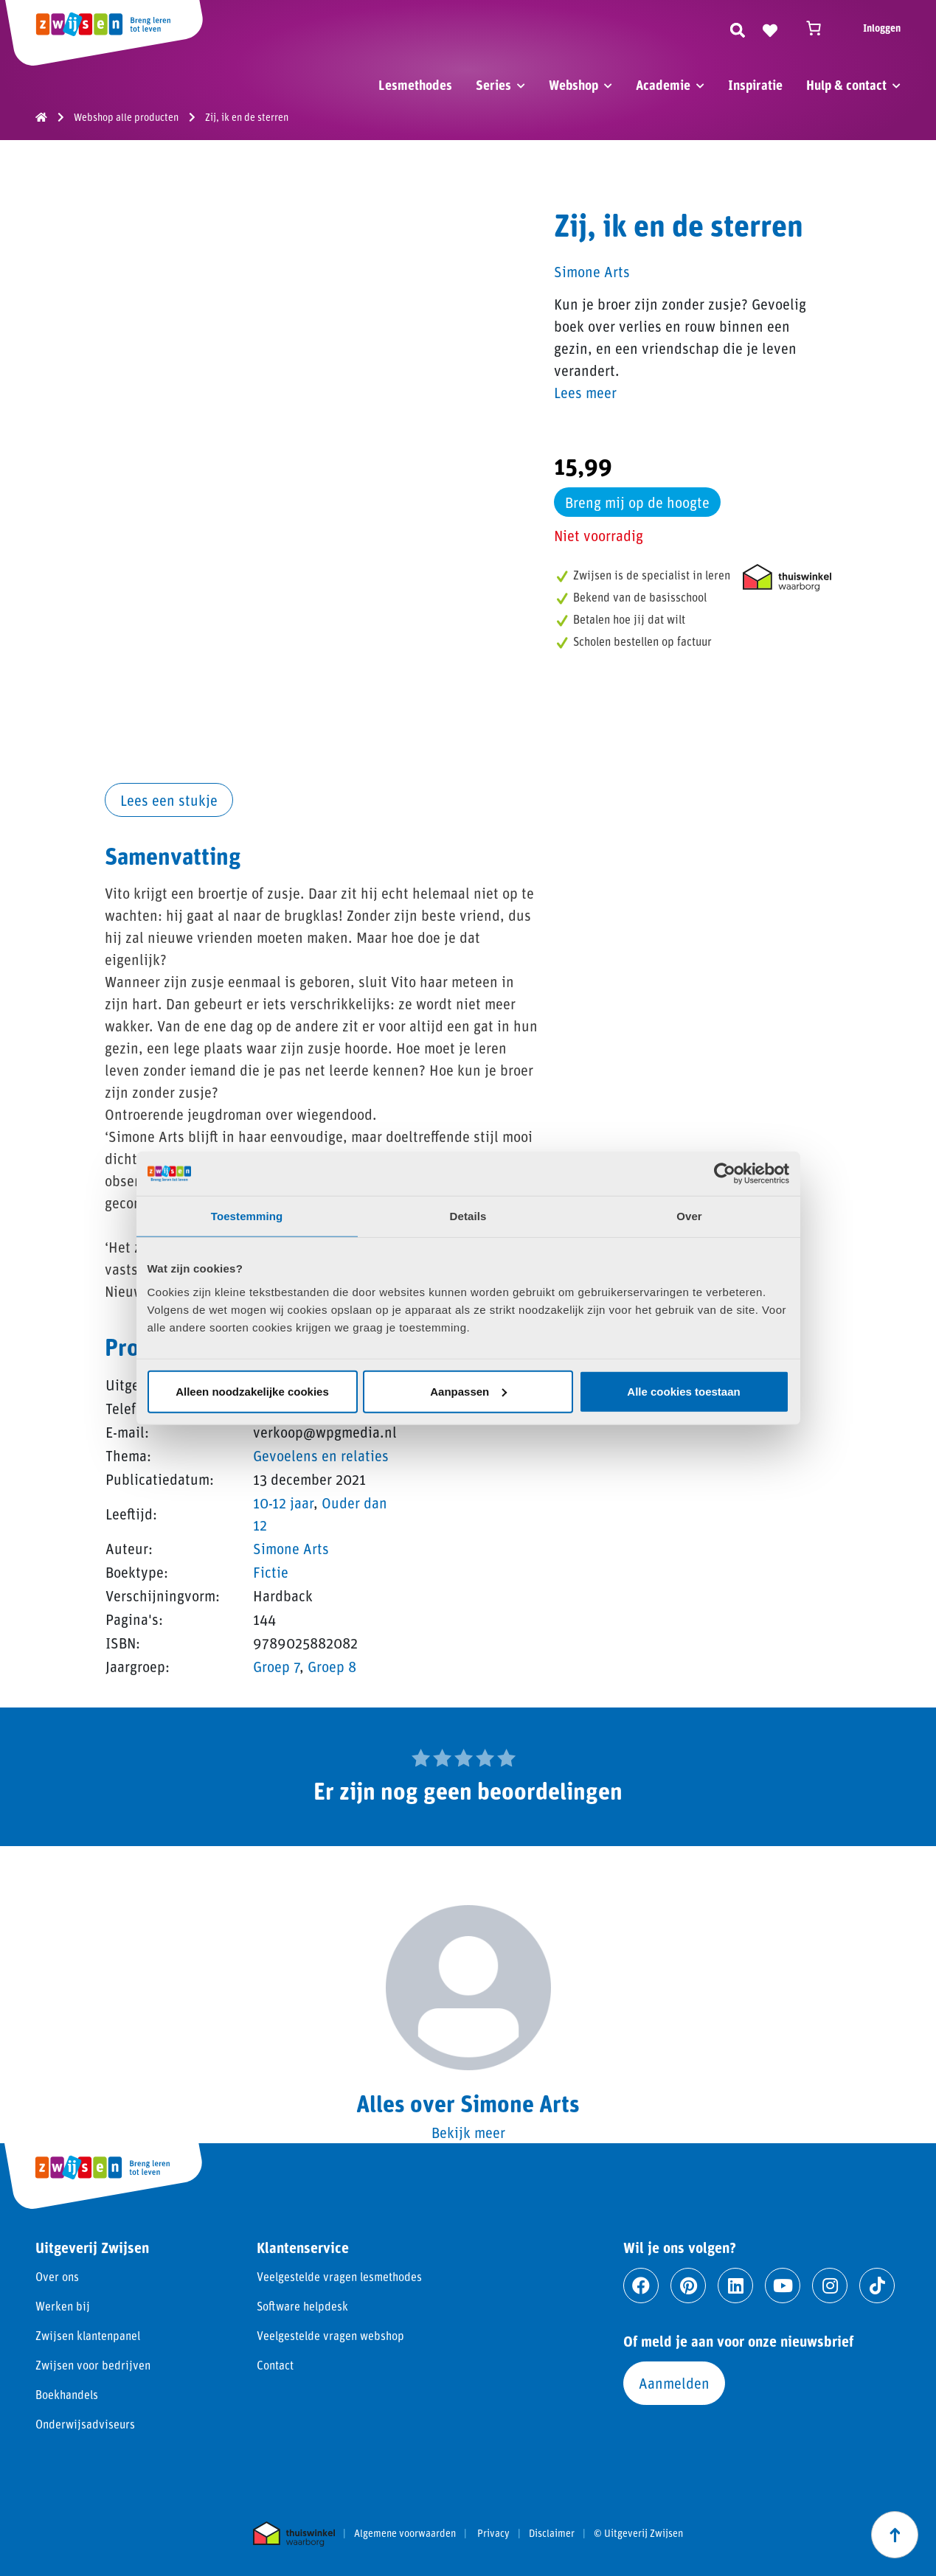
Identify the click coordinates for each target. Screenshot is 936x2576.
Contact (275, 2365)
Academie (663, 85)
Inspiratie (755, 85)
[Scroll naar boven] (894, 2534)
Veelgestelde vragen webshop (330, 2335)
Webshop (573, 85)
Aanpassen (468, 1391)
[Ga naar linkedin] (735, 2285)
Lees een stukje (169, 800)
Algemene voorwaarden (405, 2533)
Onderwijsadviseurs (85, 2423)
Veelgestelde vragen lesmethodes (339, 2276)
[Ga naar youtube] (782, 2285)
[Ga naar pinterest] (688, 2285)
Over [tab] (689, 1216)
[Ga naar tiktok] (877, 2285)
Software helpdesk (302, 2306)
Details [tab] (468, 1216)
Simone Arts (291, 1548)
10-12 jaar (283, 1502)
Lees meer (585, 392)
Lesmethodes (415, 85)
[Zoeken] (737, 28)
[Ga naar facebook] (641, 2285)
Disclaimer (552, 2533)
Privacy (493, 2533)
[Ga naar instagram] (829, 2285)
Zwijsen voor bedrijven (92, 2365)
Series (493, 85)
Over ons (57, 2276)
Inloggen (882, 28)
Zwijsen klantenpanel (87, 2335)
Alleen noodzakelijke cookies (252, 1391)
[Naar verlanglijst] (770, 28)
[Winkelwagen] (820, 28)
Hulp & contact (846, 85)
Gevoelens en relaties (321, 1455)
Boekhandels (66, 2394)
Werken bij (62, 2306)
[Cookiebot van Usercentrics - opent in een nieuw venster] (724, 1174)
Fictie (270, 1571)
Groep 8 (332, 1666)
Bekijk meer (468, 2132)
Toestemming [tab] (247, 1216)
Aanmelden (674, 2382)
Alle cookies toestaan (683, 1391)
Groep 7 (276, 1666)
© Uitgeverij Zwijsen (638, 2533)
